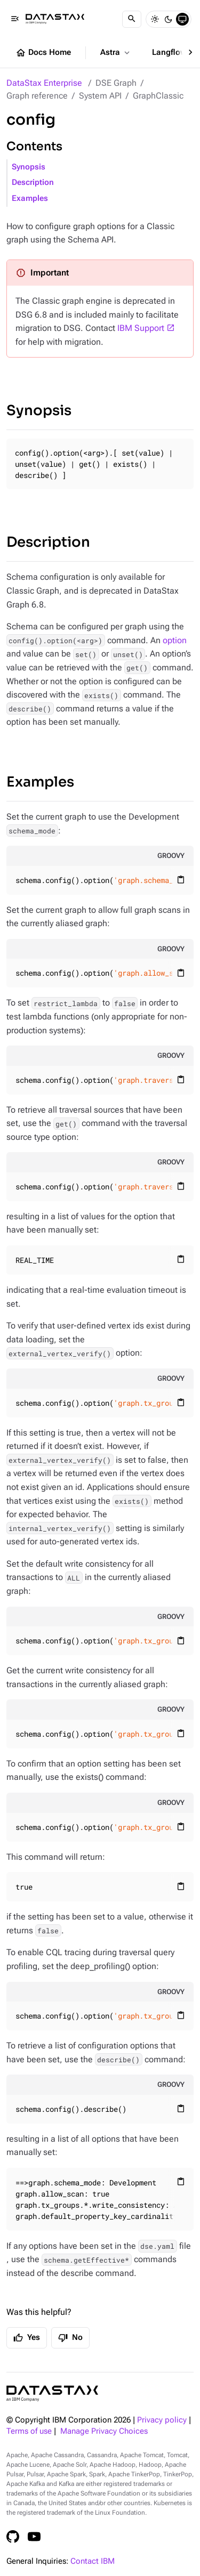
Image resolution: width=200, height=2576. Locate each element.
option (175, 640)
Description (33, 182)
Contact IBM (92, 2561)
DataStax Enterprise (44, 83)
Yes (26, 2338)
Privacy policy (162, 2420)
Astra (116, 53)
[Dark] (168, 19)
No (70, 2338)
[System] (182, 19)
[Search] (131, 19)
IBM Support (140, 328)
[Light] (154, 19)
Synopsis (28, 167)
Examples (30, 198)
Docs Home (43, 52)
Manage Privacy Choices (104, 2431)
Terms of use (29, 2431)
